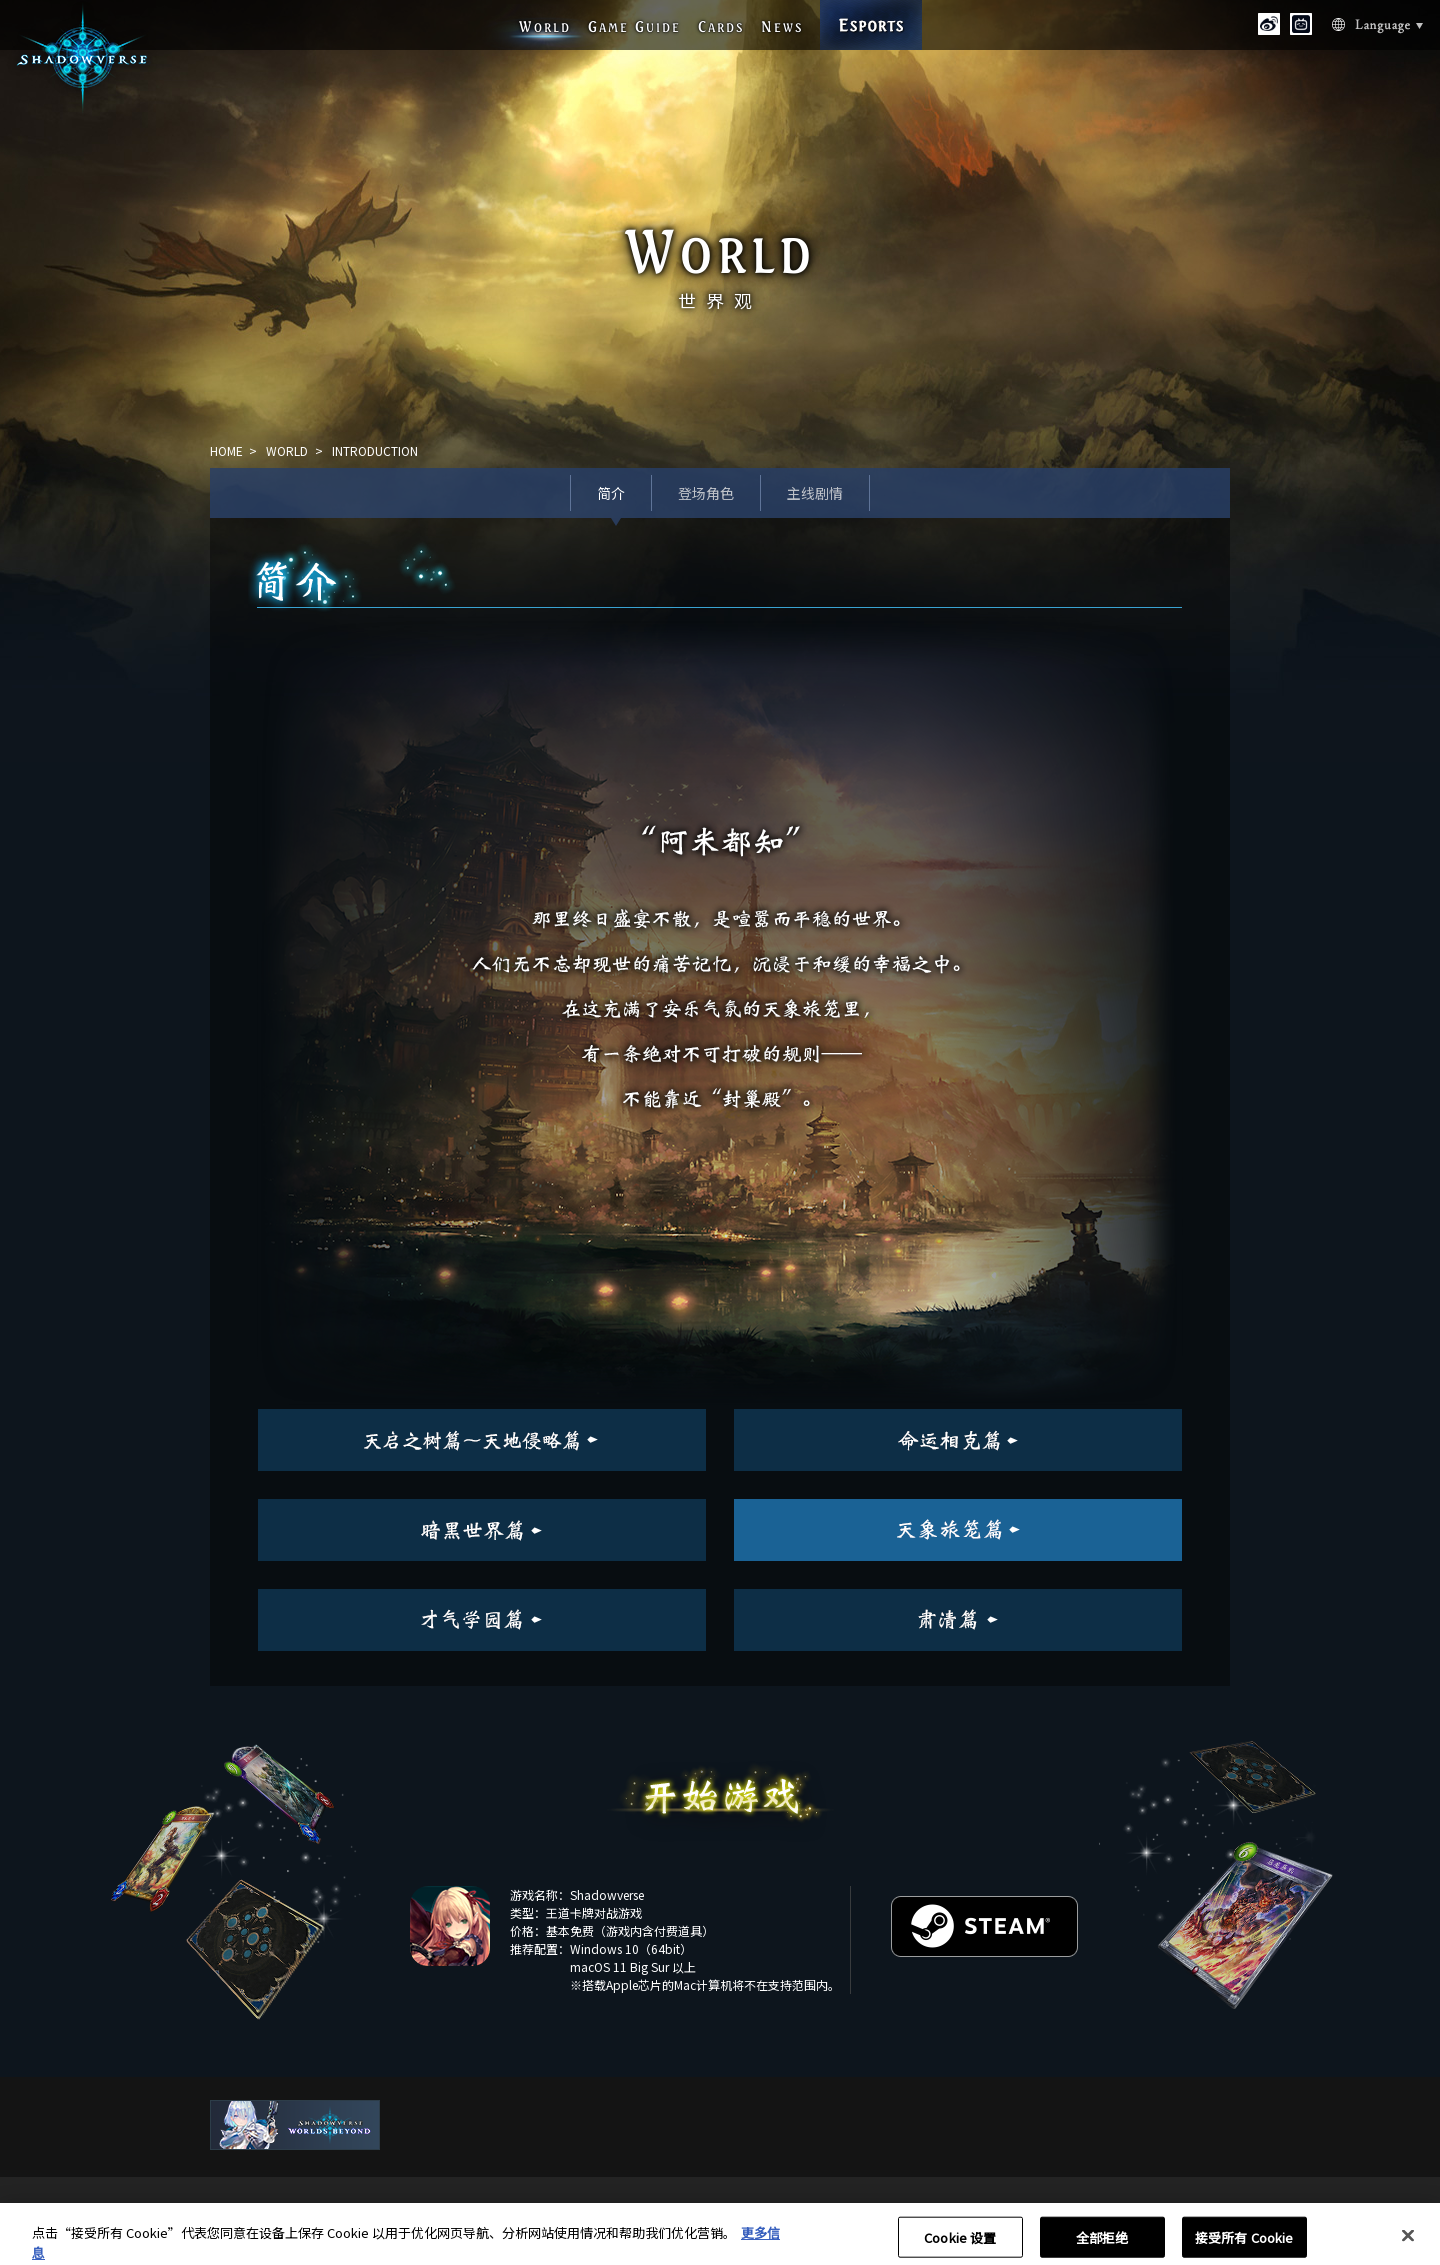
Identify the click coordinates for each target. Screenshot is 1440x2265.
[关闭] (1408, 2242)
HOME (226, 450)
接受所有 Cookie (1244, 2243)
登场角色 (706, 493)
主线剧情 (815, 493)
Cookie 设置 (960, 2243)
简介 (611, 493)
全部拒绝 (1102, 2243)
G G (634, 26)
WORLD (287, 450)
